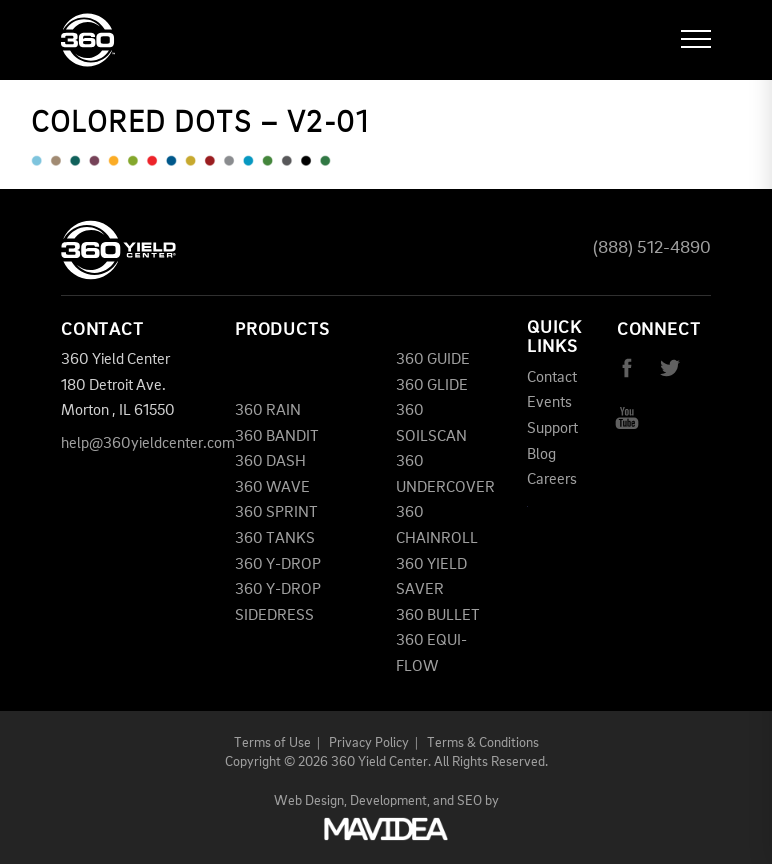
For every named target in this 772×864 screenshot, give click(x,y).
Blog (541, 455)
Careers (552, 480)
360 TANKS (275, 539)
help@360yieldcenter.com (148, 444)
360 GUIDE (433, 360)
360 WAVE (272, 488)
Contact (552, 378)
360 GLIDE (432, 386)
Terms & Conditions (483, 743)
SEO (469, 801)
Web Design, (310, 801)
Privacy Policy (369, 743)
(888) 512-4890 (652, 248)
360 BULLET (438, 616)
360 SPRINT (276, 513)
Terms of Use (272, 743)
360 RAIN (268, 411)
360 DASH (270, 462)
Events (549, 403)
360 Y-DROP (278, 565)
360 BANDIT (277, 437)
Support (552, 429)
